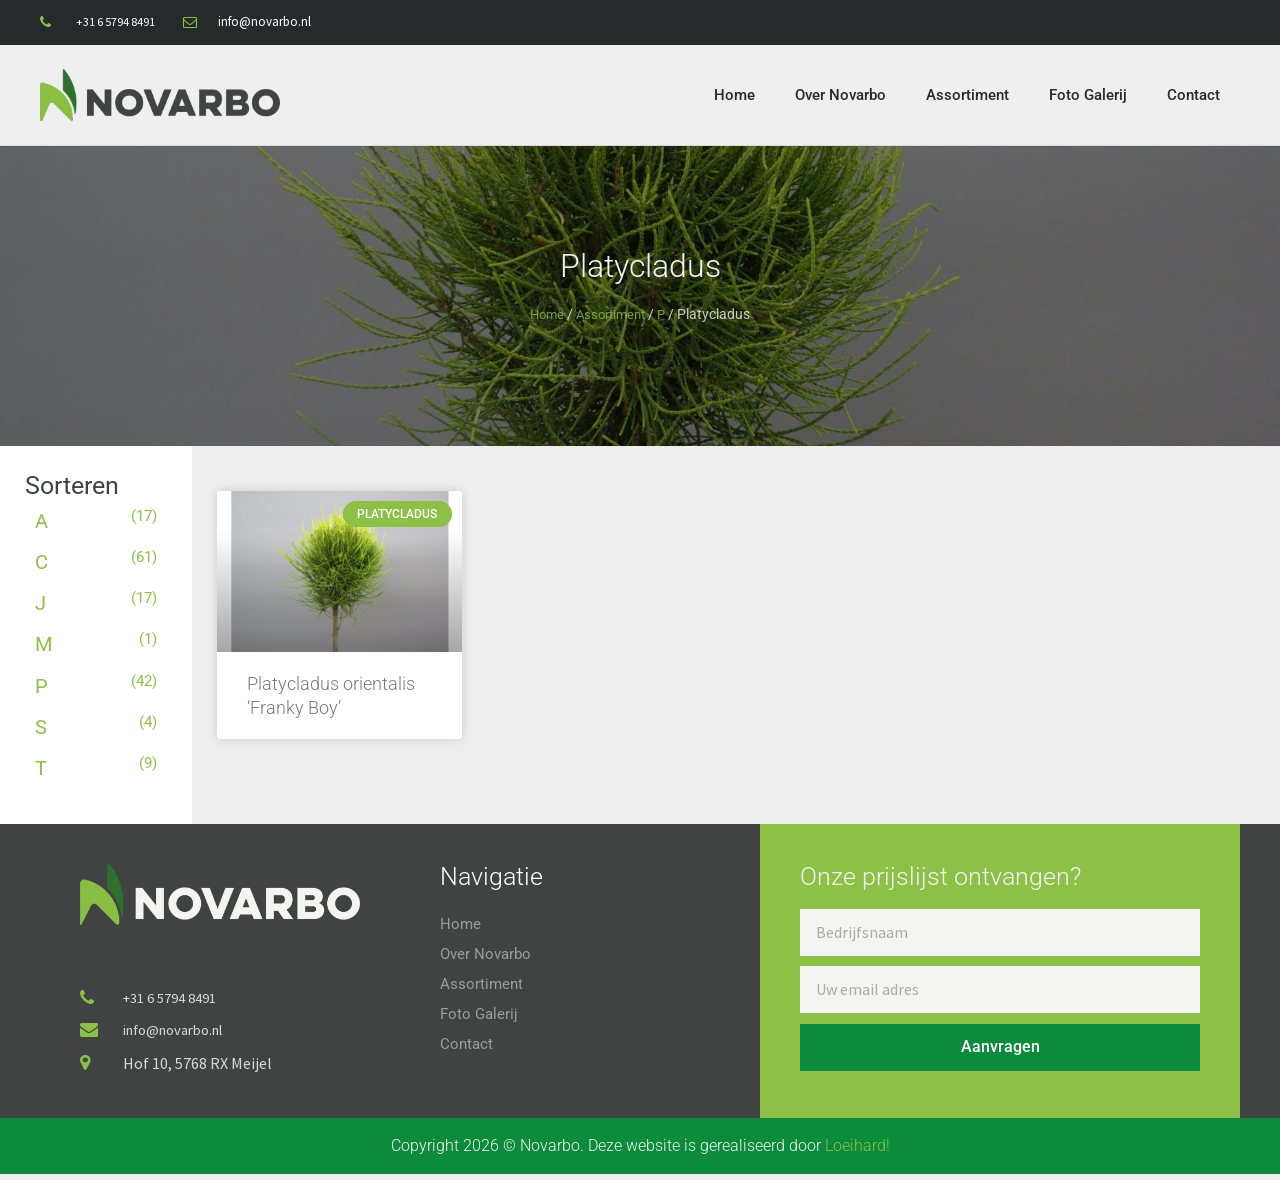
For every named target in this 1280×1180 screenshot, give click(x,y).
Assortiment (967, 95)
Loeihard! (857, 1151)
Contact (1193, 95)
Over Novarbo (840, 95)
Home (734, 95)
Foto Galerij (1088, 95)
